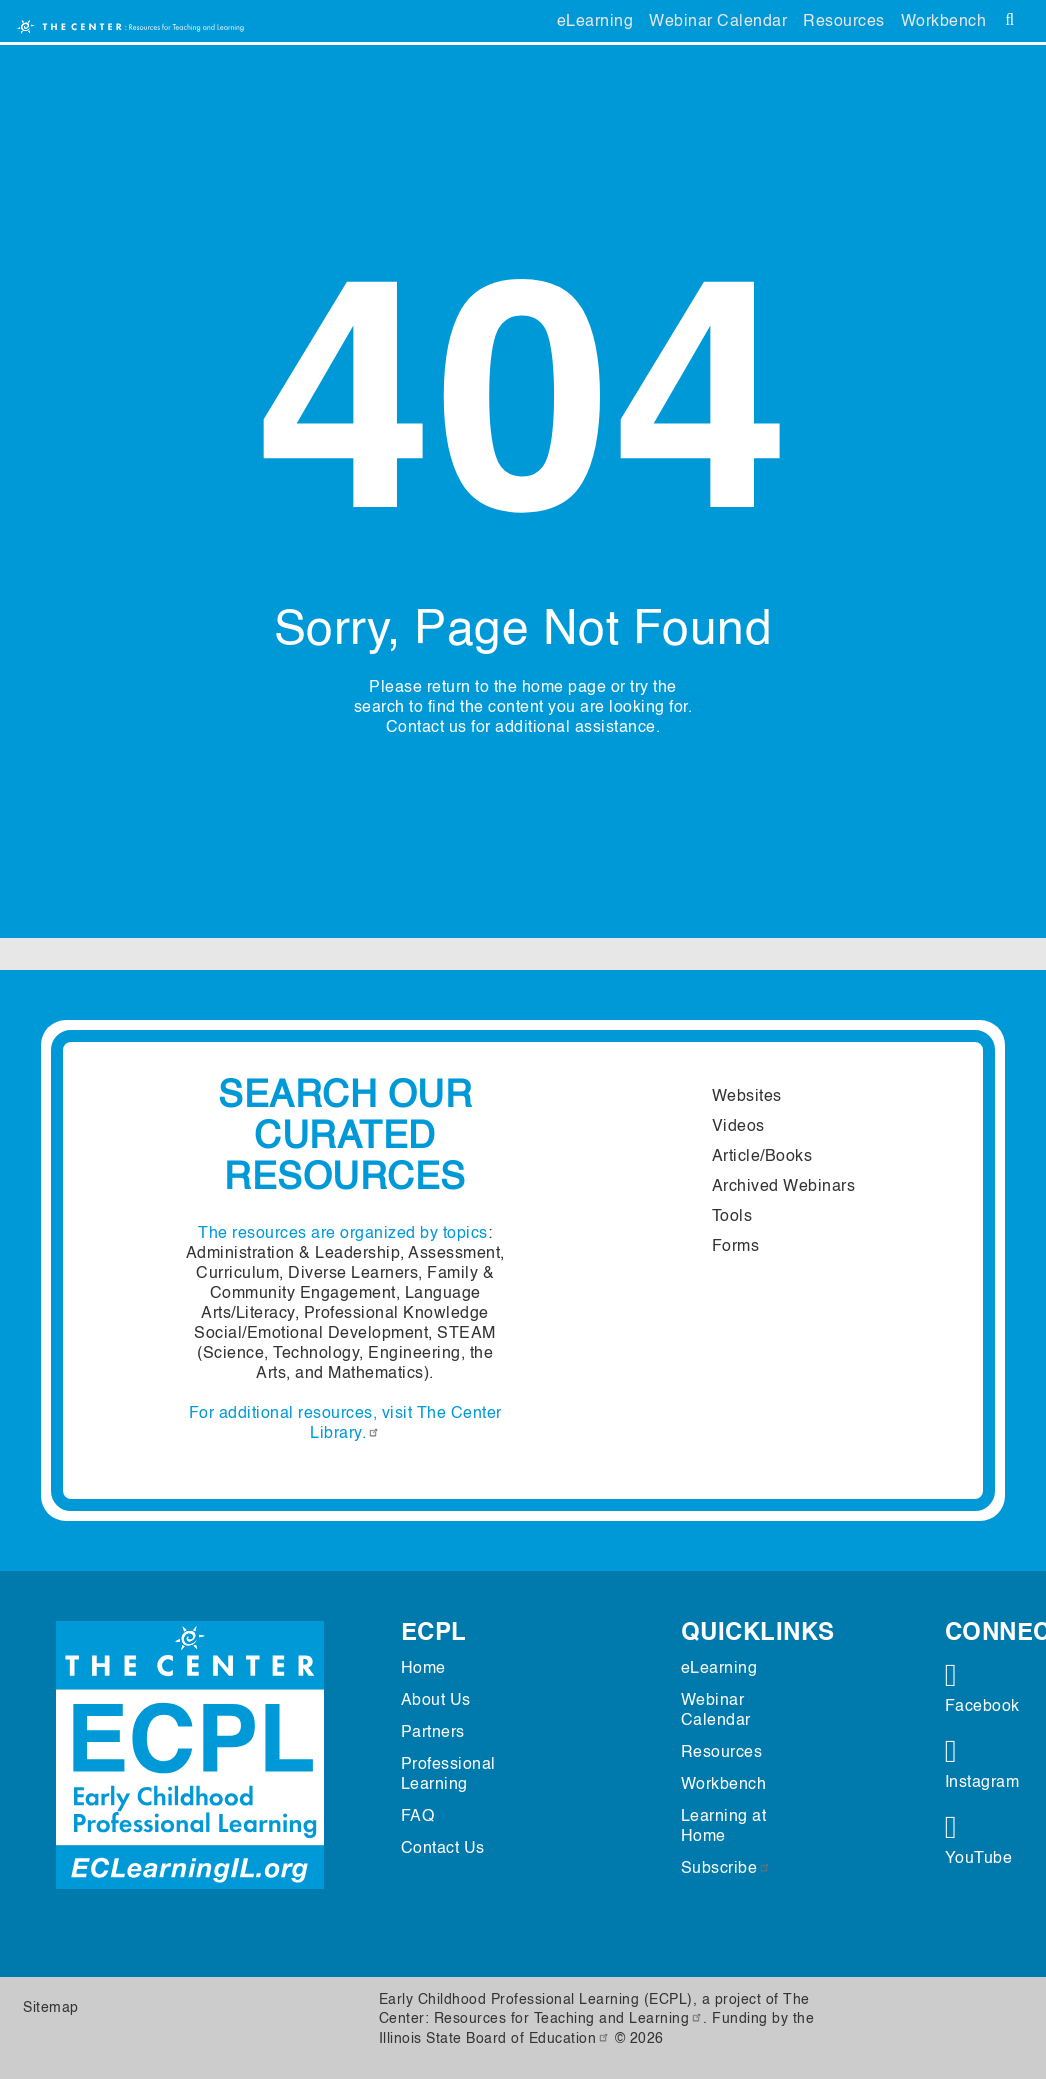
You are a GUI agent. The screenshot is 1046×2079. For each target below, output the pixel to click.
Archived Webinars (784, 1187)
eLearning (595, 22)
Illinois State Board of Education (495, 2039)
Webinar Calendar (718, 22)
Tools (732, 1217)
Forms (736, 1247)
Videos (738, 1127)
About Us (436, 1701)
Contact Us (443, 1849)
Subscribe (726, 1869)
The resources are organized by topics (343, 1234)
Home (423, 1669)
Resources (844, 22)
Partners (433, 1733)
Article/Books (762, 1157)
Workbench (944, 22)
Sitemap (51, 2008)
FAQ (418, 1817)
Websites (747, 1097)
